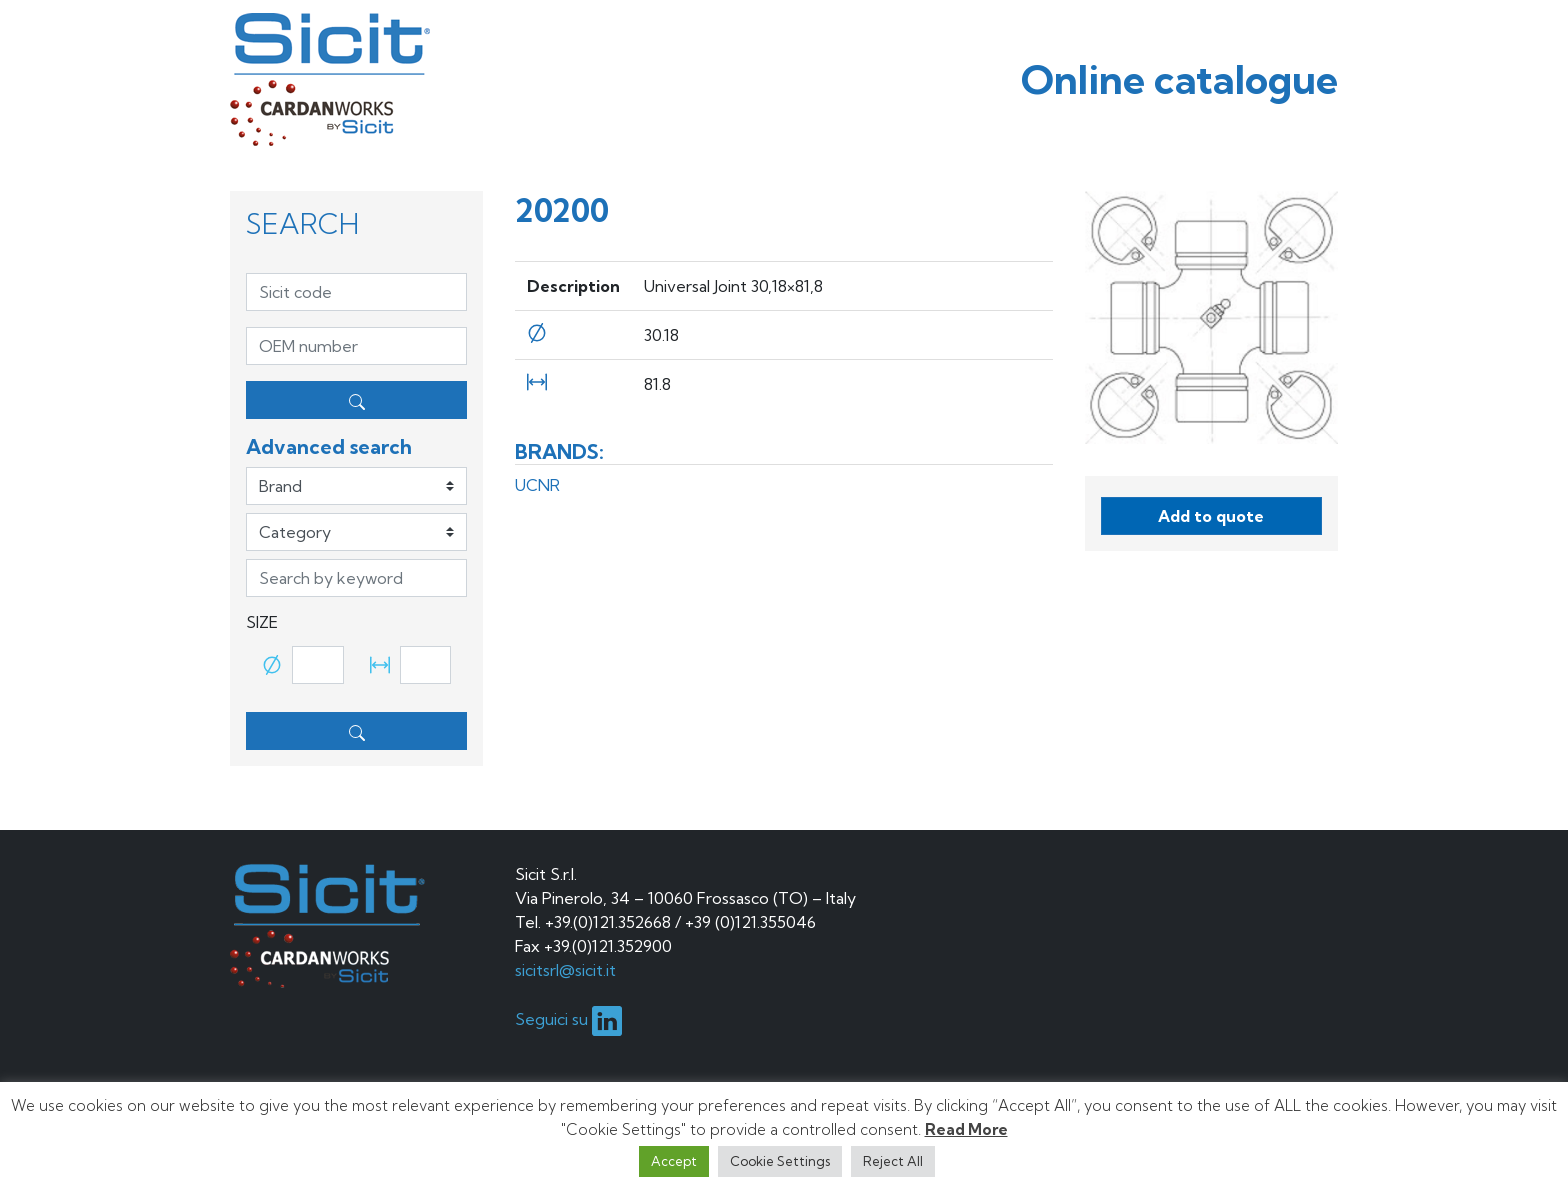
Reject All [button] (893, 1161)
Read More (966, 1129)
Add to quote (1211, 516)
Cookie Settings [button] (780, 1161)
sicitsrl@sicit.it (565, 970)
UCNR (537, 485)
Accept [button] (674, 1161)
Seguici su (568, 1019)
